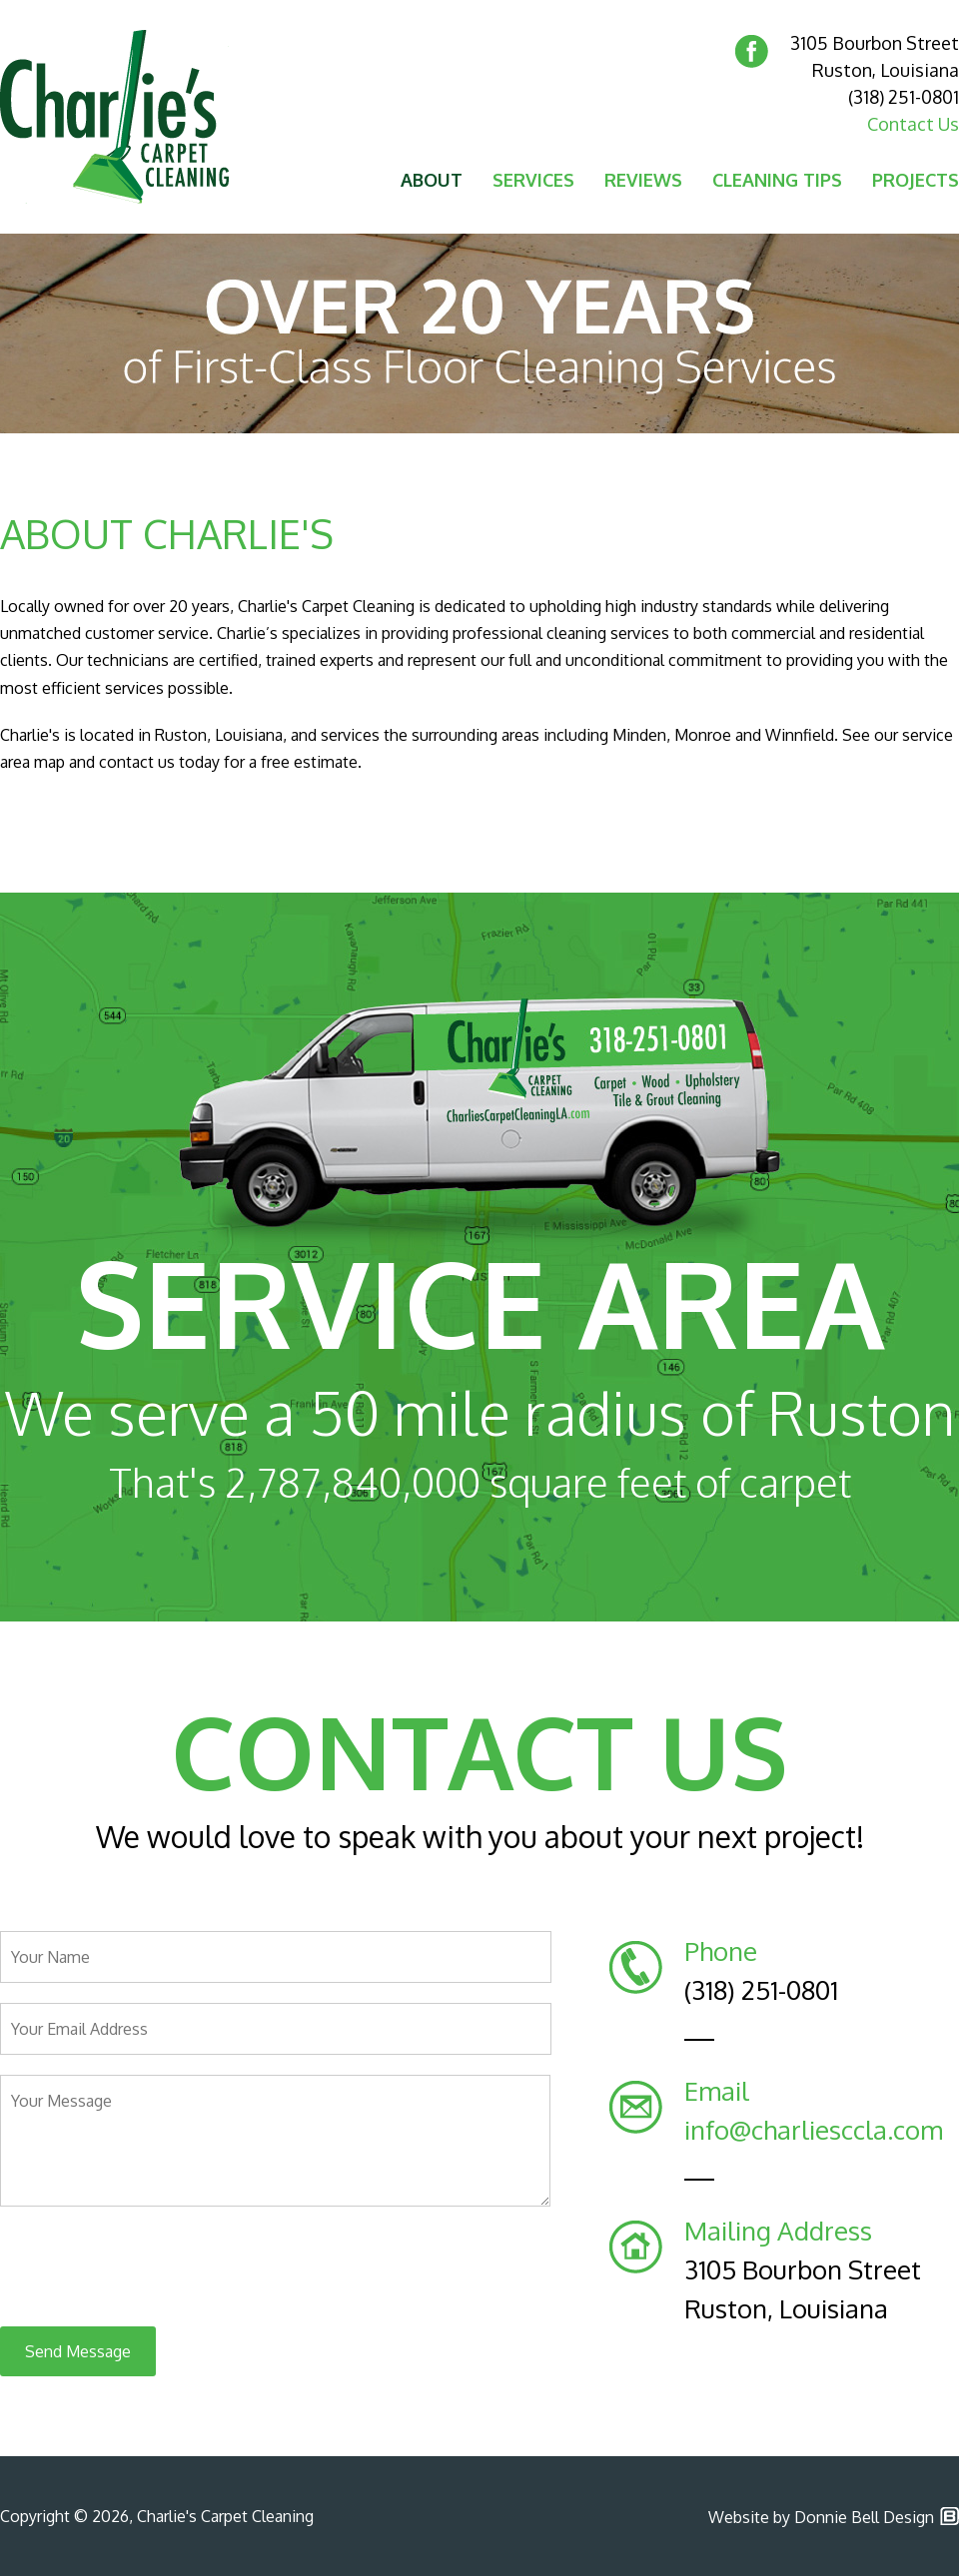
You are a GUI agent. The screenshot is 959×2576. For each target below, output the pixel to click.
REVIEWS (643, 180)
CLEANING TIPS (777, 180)
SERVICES (533, 180)
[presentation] (152, 2267)
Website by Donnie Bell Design (821, 2517)
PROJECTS (915, 180)
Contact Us (913, 124)
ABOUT (432, 180)
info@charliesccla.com (813, 2129)
